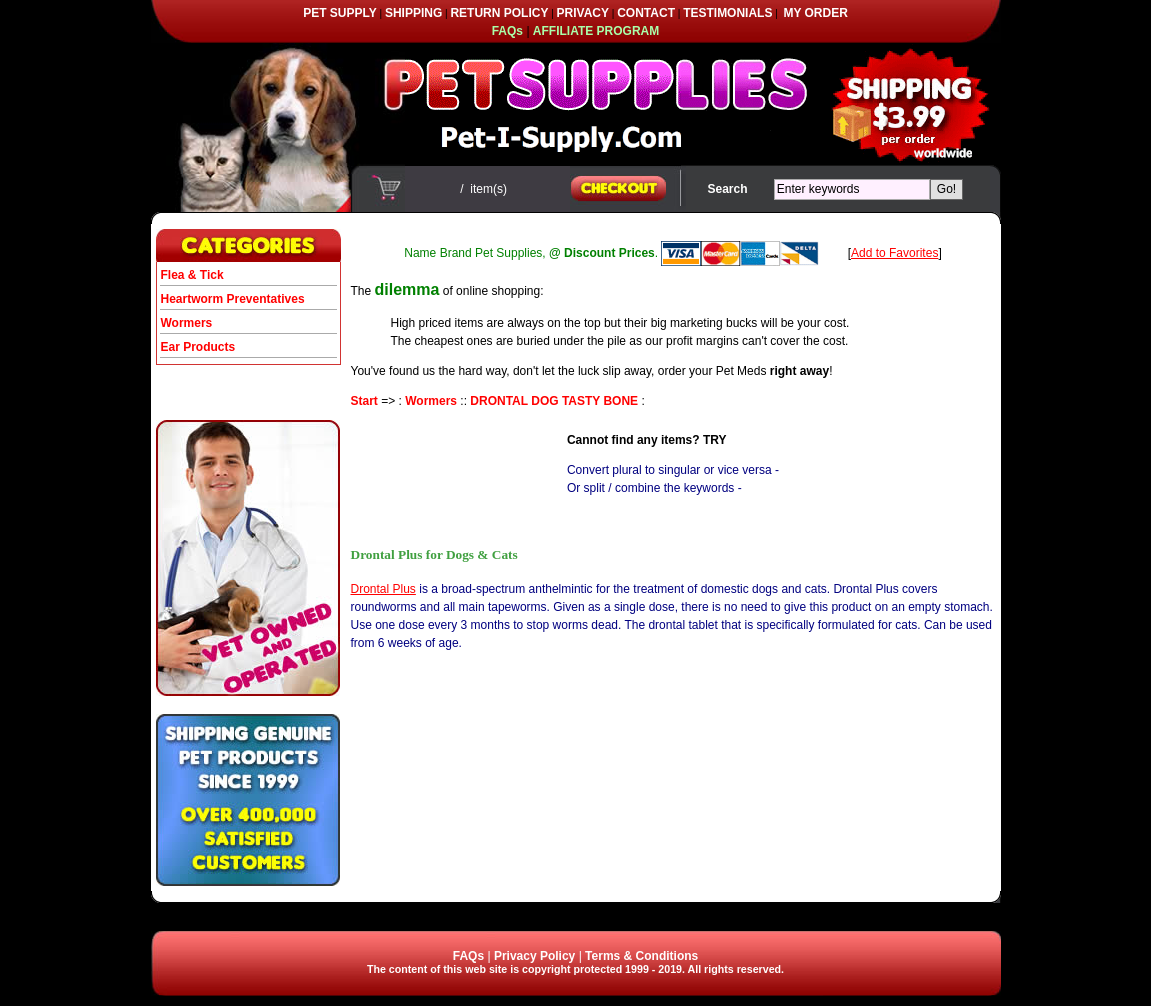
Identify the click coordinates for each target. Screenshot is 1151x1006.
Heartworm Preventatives (233, 299)
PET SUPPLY (340, 13)
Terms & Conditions (641, 956)
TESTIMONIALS (727, 13)
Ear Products (198, 347)
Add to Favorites (894, 253)
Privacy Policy (534, 956)
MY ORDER (815, 13)
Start (364, 401)
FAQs (468, 956)
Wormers (187, 323)
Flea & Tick (192, 275)
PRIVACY (583, 13)
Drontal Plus (383, 589)
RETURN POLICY (499, 13)
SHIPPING (413, 13)
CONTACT (646, 13)
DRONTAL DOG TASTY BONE (554, 401)
